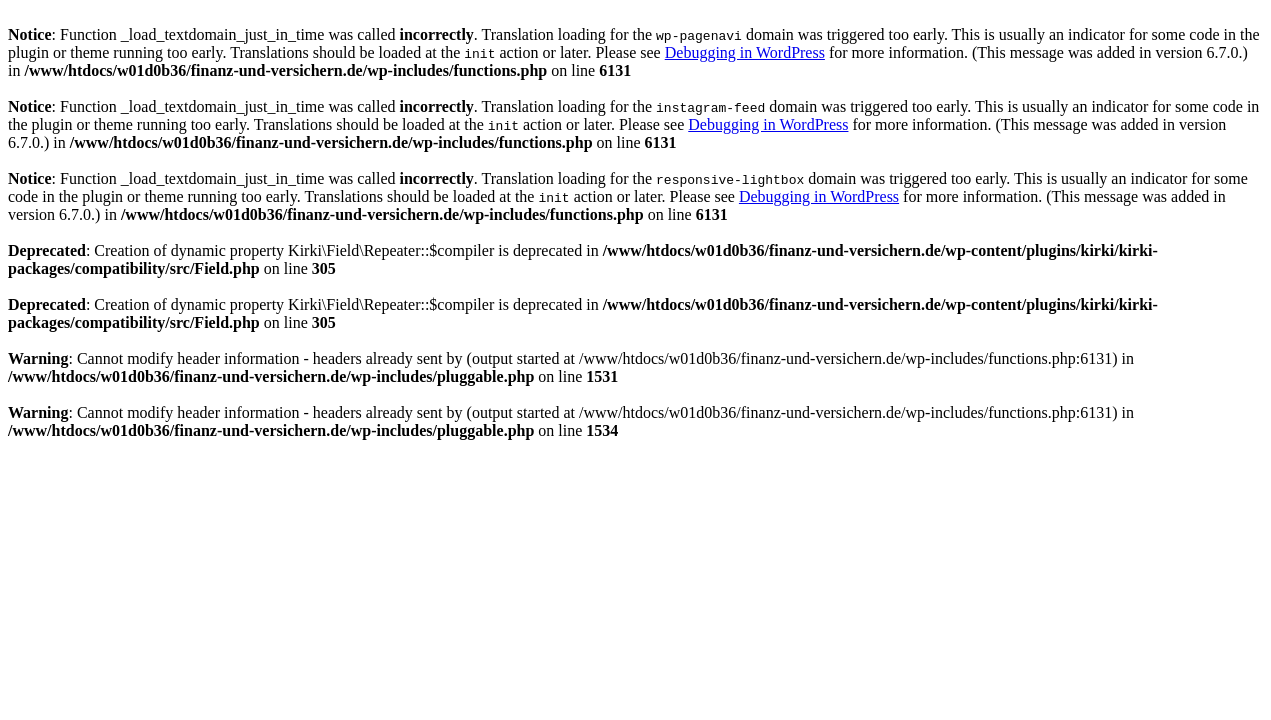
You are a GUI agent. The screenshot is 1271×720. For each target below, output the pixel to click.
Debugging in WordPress (745, 52)
